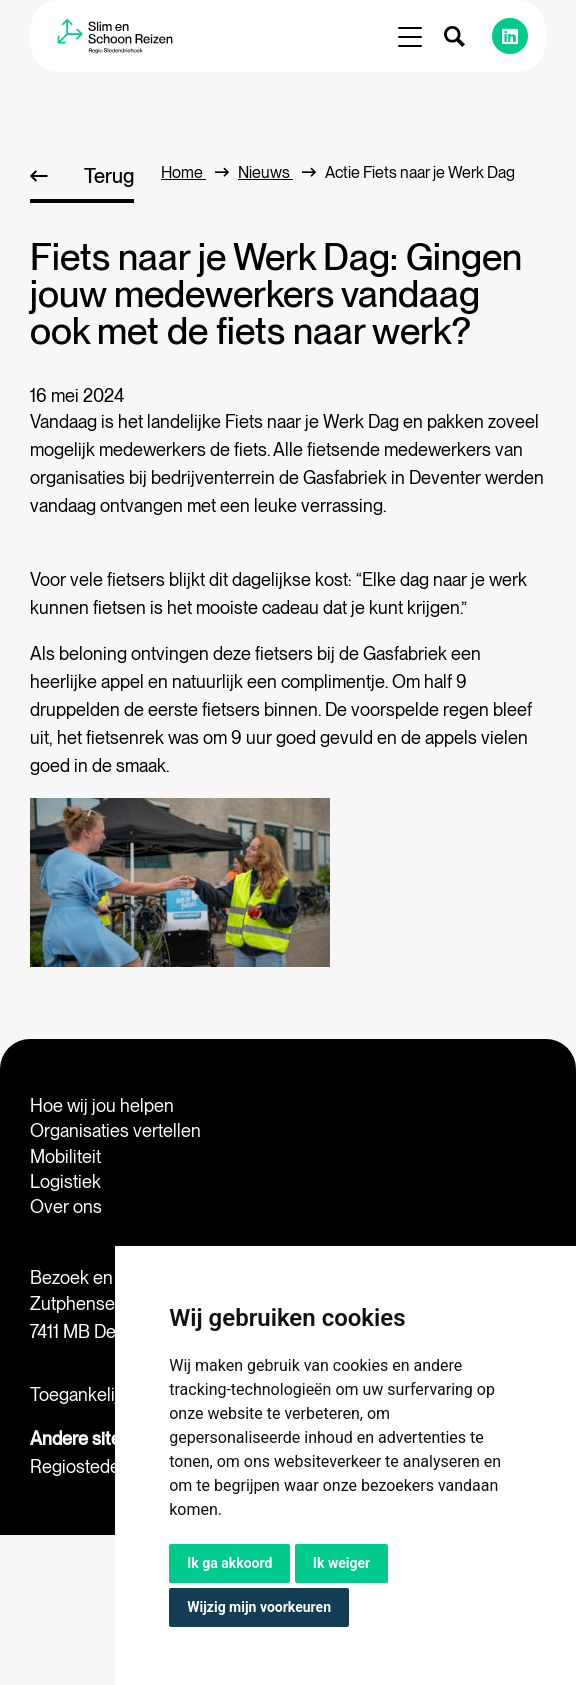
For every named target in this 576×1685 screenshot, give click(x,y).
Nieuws (277, 172)
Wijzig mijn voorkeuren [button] (259, 1607)
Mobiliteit (65, 1156)
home (195, 172)
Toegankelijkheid (96, 1394)
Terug (109, 176)
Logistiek (65, 1181)
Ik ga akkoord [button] (229, 1563)
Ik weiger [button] (341, 1563)
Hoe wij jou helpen (102, 1105)
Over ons (66, 1206)
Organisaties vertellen (115, 1130)
